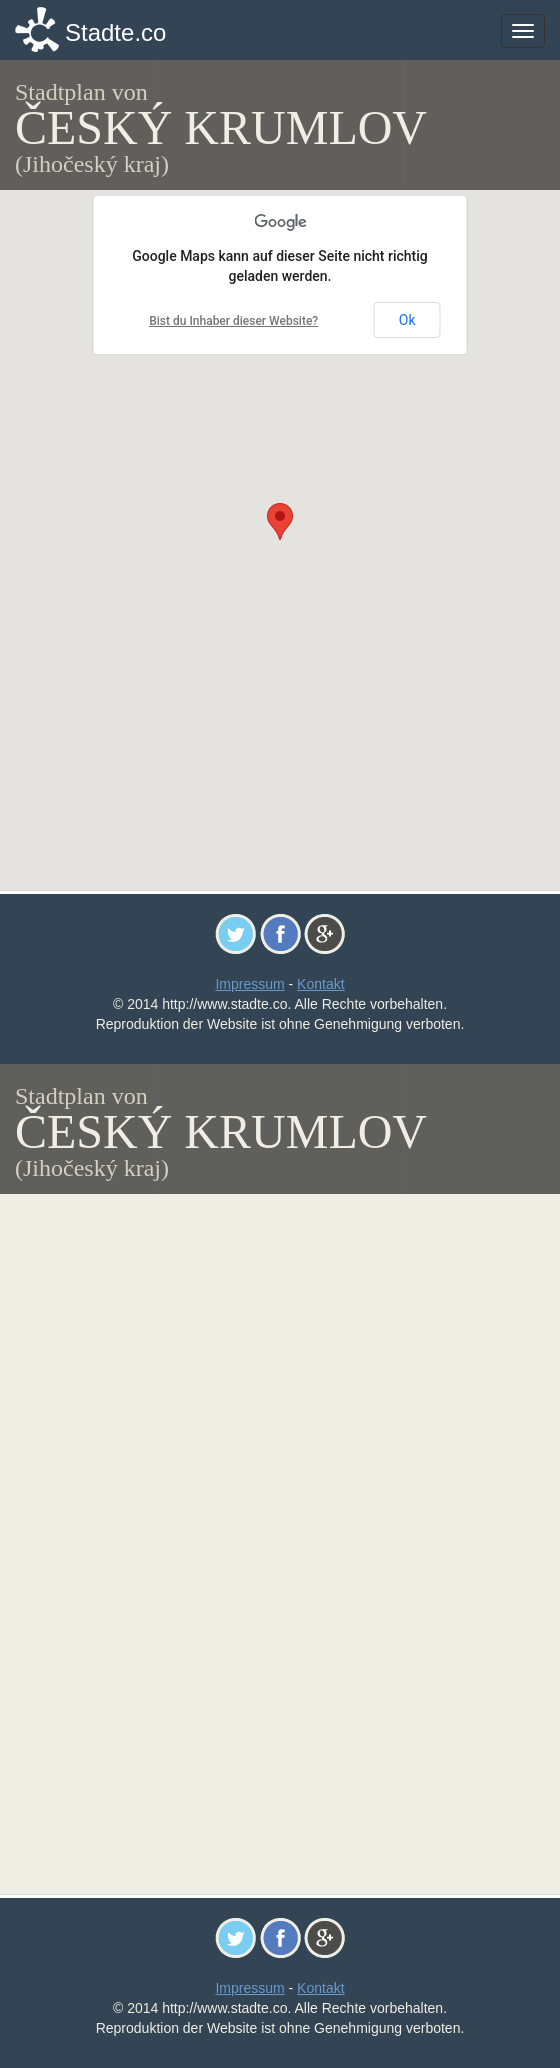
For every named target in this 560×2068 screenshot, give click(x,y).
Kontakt (320, 984)
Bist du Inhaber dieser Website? (233, 321)
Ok (407, 320)
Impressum (249, 984)
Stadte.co (115, 32)
